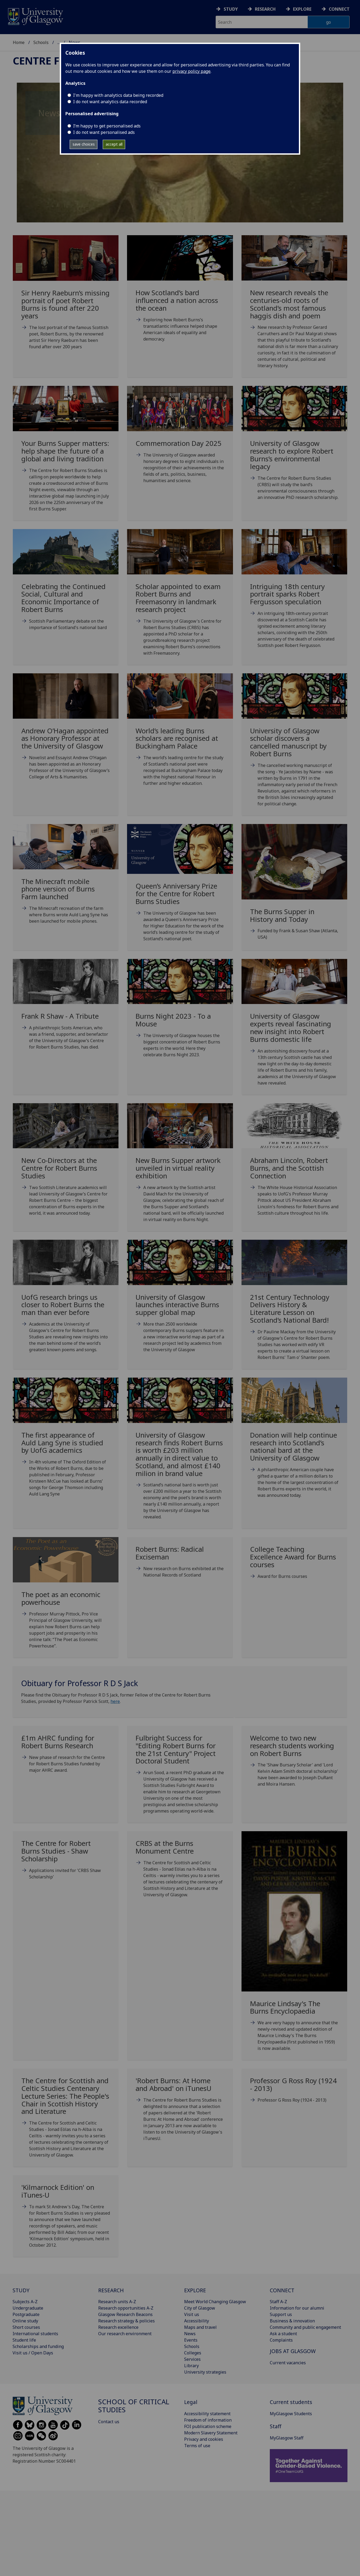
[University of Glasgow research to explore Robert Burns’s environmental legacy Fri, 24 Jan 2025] (294, 449)
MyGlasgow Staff (286, 2438)
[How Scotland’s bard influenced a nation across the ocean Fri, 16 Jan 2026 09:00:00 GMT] (180, 295)
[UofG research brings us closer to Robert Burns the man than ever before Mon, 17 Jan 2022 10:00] (65, 1303)
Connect (339, 9)
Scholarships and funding (38, 2346)
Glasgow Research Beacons (125, 2314)
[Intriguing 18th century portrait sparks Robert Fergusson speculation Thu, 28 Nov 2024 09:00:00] (294, 595)
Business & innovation (292, 2321)
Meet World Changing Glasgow (215, 2302)
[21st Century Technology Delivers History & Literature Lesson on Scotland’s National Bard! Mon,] (294, 1306)
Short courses (26, 2327)
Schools (41, 42)
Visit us (191, 2314)
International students (35, 2334)
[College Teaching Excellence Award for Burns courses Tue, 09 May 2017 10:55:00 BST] (294, 1564)
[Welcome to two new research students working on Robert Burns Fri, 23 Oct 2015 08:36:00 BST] (294, 1763)
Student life (24, 2340)
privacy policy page (191, 71)
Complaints (281, 2340)
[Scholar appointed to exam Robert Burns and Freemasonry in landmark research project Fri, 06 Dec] (180, 599)
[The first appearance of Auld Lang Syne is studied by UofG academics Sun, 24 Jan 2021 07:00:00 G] (65, 1444)
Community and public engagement (305, 2327)
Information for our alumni (297, 2308)
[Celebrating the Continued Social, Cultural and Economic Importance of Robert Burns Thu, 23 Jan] (65, 586)
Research (265, 9)
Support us (281, 2314)
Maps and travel (200, 2327)
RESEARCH (111, 2290)
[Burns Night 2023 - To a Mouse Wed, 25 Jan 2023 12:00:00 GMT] (180, 1015)
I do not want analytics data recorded (110, 102)
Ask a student (283, 2334)
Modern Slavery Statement (211, 2433)
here (115, 1701)
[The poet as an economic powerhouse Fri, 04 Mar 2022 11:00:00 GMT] (65, 1599)
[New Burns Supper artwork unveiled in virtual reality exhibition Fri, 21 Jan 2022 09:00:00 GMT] (180, 1169)
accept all (114, 144)
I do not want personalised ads (104, 132)
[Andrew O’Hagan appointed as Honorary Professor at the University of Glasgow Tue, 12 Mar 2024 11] (65, 733)
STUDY (21, 2290)
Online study (25, 2321)
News (190, 2334)
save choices (84, 144)
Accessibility (196, 2321)
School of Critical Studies (133, 2405)
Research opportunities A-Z (125, 2308)
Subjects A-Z (25, 2302)
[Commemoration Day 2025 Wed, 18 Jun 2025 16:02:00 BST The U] (180, 441)
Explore (302, 9)
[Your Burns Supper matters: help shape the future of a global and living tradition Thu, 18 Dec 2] (65, 455)
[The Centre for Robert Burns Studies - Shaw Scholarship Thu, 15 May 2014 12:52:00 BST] (65, 1862)
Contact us (108, 2422)
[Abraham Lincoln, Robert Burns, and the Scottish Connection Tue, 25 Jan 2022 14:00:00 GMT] (294, 1166)
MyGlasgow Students (291, 2414)
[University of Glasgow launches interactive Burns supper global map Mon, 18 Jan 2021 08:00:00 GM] (180, 1303)
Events (190, 2340)
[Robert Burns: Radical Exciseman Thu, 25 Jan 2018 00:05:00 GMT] (180, 1564)
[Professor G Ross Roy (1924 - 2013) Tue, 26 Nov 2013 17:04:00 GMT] (294, 2092)
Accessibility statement (207, 2414)
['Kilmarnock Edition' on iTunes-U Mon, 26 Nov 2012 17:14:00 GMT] (65, 2218)
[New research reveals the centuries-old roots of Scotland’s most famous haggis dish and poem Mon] (294, 308)
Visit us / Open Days (33, 2353)
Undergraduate (28, 2308)
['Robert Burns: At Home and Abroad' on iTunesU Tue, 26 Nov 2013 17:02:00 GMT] (180, 2111)
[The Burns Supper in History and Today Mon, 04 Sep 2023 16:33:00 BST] (294, 888)
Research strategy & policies (126, 2321)
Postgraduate (26, 2314)
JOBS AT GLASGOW (293, 2351)
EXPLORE (195, 2290)
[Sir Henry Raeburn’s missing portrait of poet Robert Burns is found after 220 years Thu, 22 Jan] (65, 299)
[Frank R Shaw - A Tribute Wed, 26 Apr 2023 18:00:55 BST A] (65, 1011)
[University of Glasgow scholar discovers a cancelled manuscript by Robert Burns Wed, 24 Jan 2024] (294, 746)
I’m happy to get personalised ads (107, 126)
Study (231, 9)
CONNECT (282, 2290)
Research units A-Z (117, 2302)
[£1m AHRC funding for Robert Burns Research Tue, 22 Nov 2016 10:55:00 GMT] (65, 1756)
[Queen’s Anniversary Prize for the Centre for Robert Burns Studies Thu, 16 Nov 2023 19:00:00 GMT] (180, 889)
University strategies (205, 2372)
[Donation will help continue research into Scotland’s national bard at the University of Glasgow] (294, 1444)
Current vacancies (288, 2363)
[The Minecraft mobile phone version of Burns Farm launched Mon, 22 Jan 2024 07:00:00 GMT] (65, 880)
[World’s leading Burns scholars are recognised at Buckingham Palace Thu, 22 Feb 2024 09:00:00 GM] (180, 736)
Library (191, 2366)
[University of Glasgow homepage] (35, 16)
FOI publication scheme (207, 2426)
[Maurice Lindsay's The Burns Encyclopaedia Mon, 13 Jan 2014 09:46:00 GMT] (294, 1947)
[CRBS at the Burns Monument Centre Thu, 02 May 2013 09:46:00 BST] (180, 1871)
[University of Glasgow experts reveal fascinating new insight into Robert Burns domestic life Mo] (294, 1029)
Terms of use (197, 2446)
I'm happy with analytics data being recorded (118, 95)
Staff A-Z (278, 2302)
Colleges (192, 2353)
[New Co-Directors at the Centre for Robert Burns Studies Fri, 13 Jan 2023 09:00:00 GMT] (65, 1166)
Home (19, 42)
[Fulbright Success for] (180, 1776)
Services (192, 2359)
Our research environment (125, 2334)
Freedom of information (208, 2420)
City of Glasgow (199, 2308)
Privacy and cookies (203, 2439)
